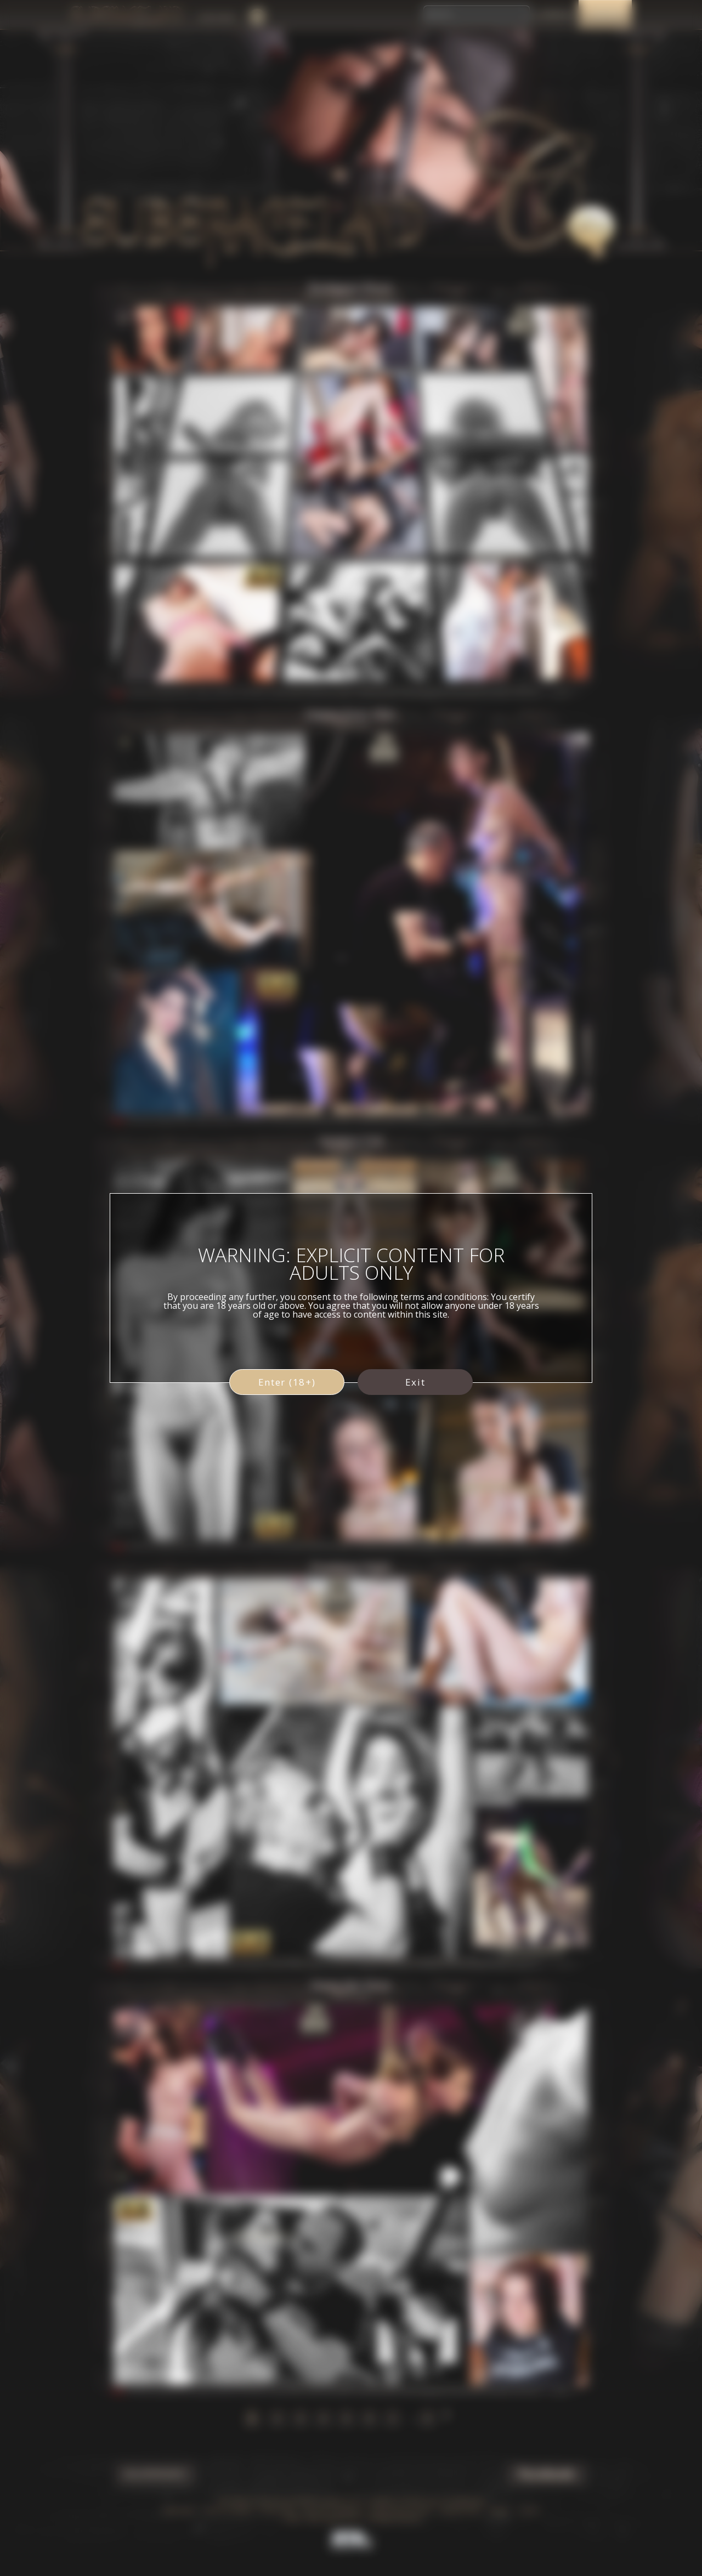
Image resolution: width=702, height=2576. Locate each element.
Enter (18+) (287, 1382)
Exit (415, 1382)
